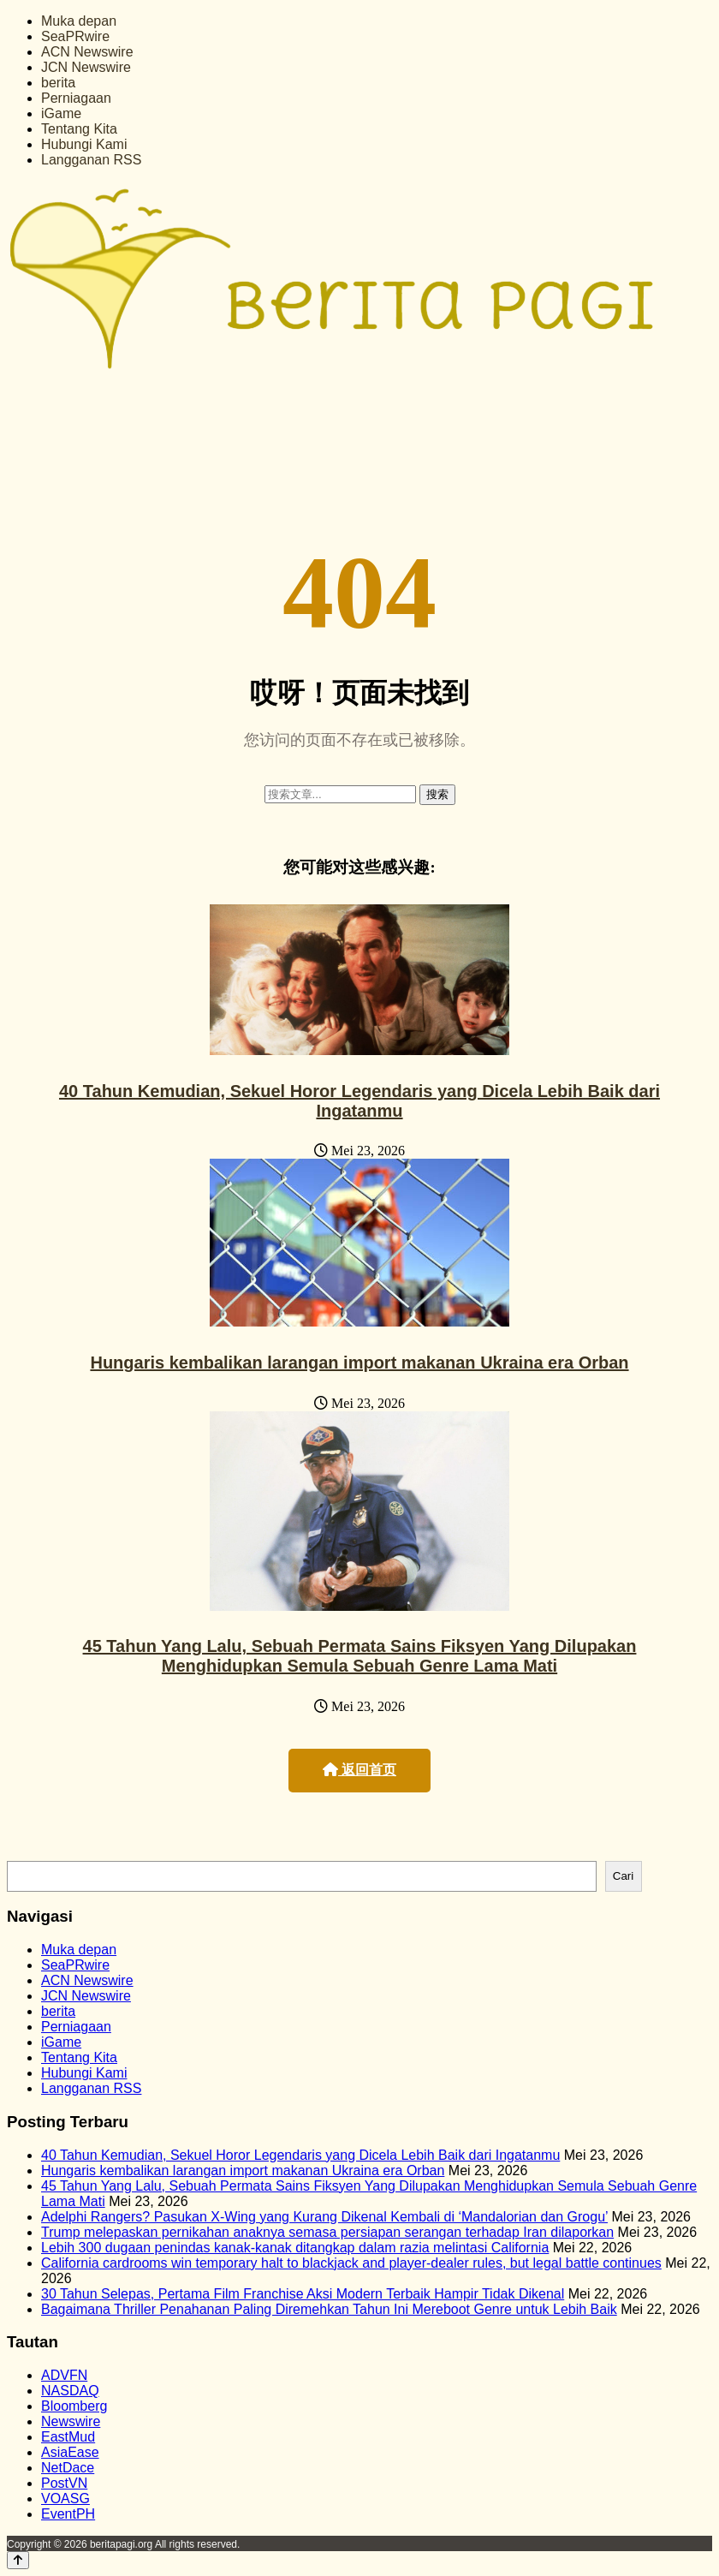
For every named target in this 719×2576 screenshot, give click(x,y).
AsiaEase (70, 2452)
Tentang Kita (79, 129)
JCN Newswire (86, 67)
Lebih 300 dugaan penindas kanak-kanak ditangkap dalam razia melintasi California (295, 2247)
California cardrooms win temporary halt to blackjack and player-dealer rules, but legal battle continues (351, 2263)
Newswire (70, 2421)
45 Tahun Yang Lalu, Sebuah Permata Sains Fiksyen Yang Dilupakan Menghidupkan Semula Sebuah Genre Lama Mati (360, 1656)
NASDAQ (70, 2390)
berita (58, 82)
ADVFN (64, 2375)
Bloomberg (74, 2406)
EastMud (68, 2437)
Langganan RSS (91, 159)
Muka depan (78, 21)
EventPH (68, 2514)
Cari (623, 1875)
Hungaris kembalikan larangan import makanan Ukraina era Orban (359, 1362)
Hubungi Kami (84, 144)
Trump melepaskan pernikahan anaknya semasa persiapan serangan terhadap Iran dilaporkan (327, 2232)
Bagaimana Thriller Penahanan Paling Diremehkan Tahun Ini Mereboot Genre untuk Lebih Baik (329, 2309)
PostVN (64, 2483)
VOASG (65, 2498)
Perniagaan (76, 98)
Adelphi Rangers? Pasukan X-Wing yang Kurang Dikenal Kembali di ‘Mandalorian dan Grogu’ (324, 2216)
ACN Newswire (87, 52)
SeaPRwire (75, 36)
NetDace (67, 2467)
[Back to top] (18, 2560)
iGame (61, 113)
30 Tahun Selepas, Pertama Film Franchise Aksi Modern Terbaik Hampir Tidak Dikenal (302, 2294)
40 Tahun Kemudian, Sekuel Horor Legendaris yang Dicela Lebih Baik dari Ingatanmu (359, 1101)
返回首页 (359, 1769)
